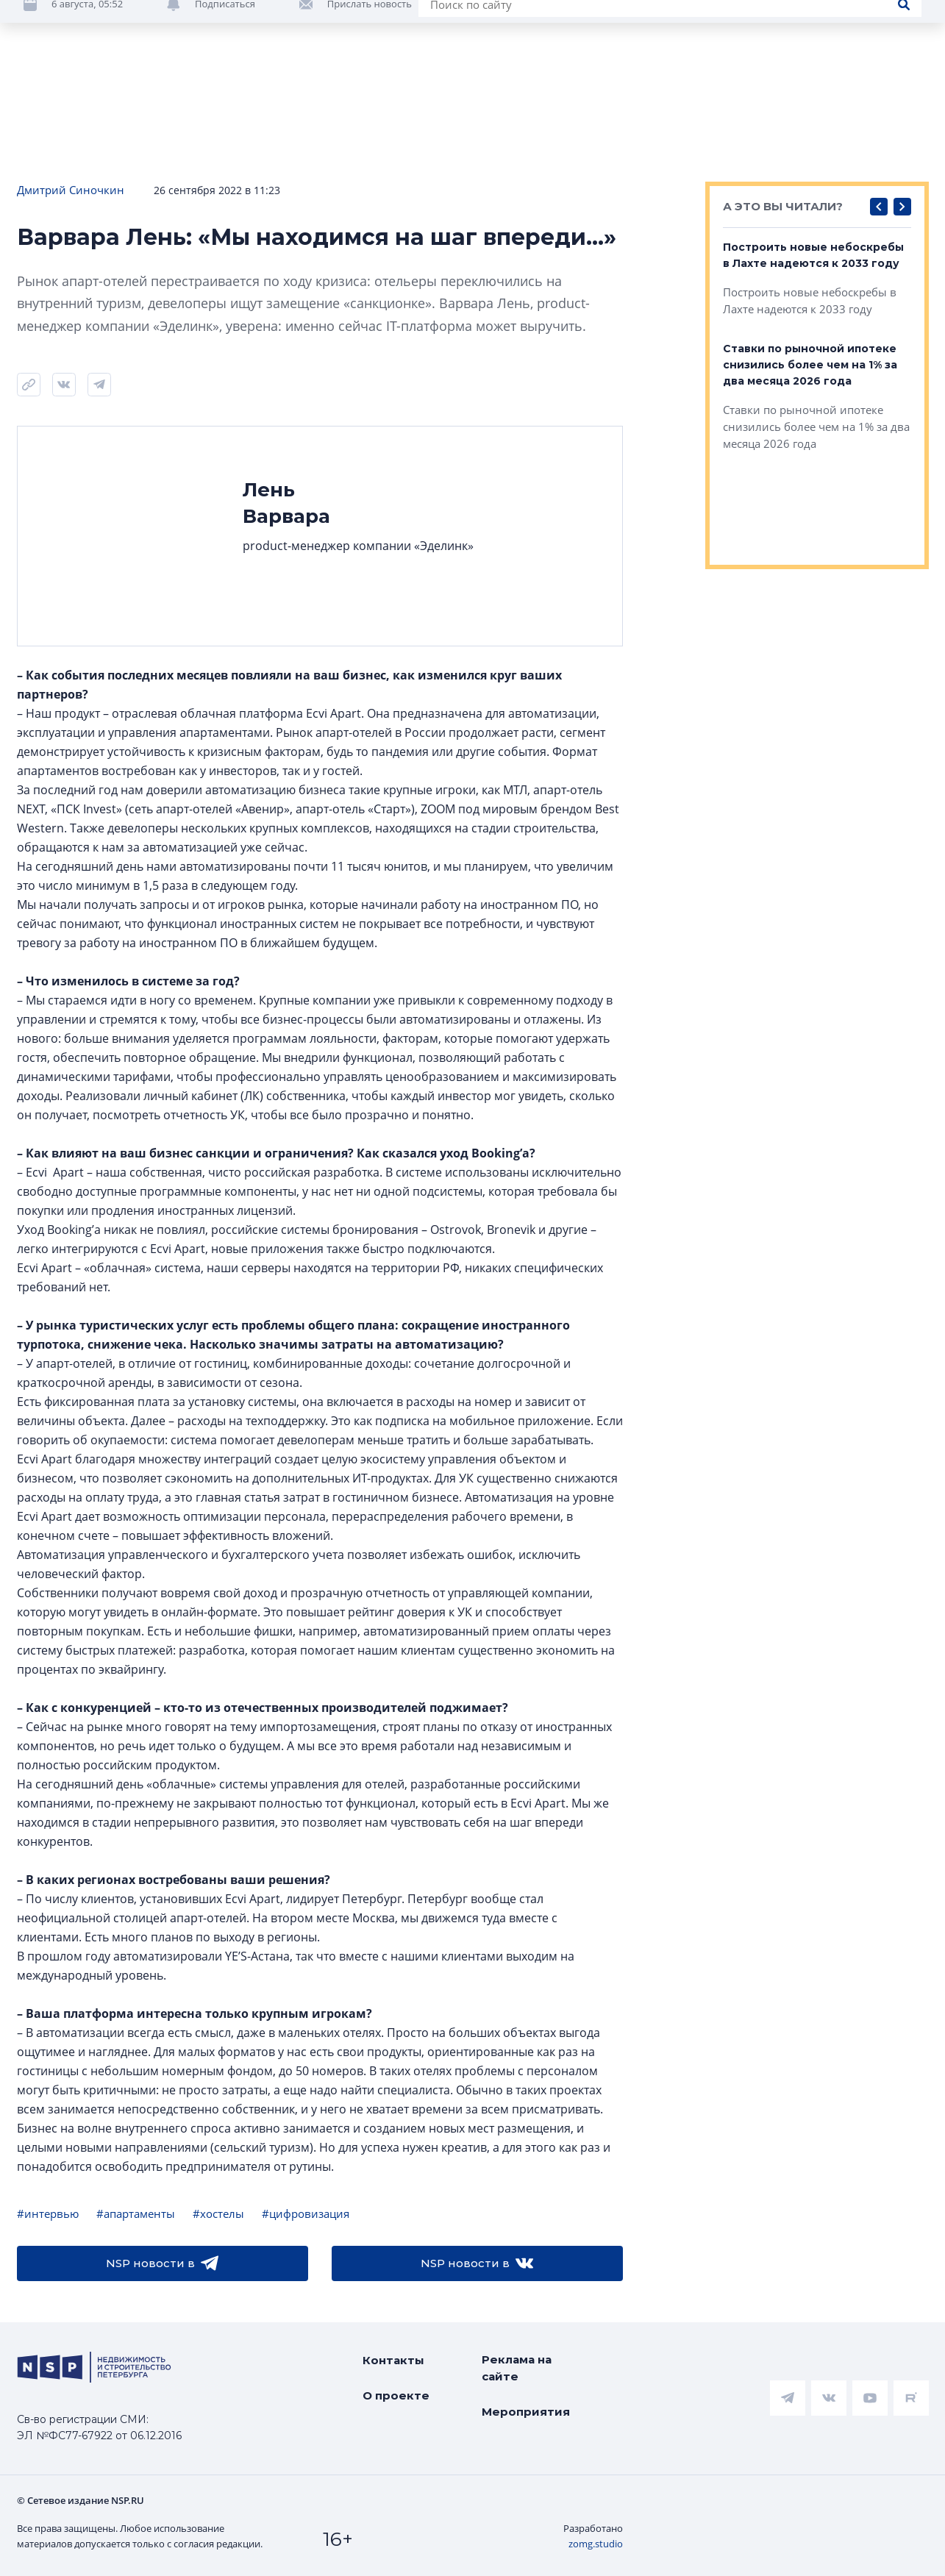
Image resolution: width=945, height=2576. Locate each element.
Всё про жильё (478, 95)
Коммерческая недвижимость (655, 95)
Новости (44, 95)
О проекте (396, 2395)
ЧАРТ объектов (156, 95)
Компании (816, 95)
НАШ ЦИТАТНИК (523, 12)
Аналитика (362, 95)
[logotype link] (101, 34)
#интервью (48, 2213)
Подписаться (225, 139)
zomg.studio (595, 2543)
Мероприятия (526, 2412)
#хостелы (218, 2213)
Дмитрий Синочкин (70, 189)
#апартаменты (135, 2213)
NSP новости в (162, 2263)
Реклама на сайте (517, 2367)
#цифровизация (305, 2213)
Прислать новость (369, 139)
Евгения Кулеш (885, 56)
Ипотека (266, 95)
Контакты (393, 2360)
